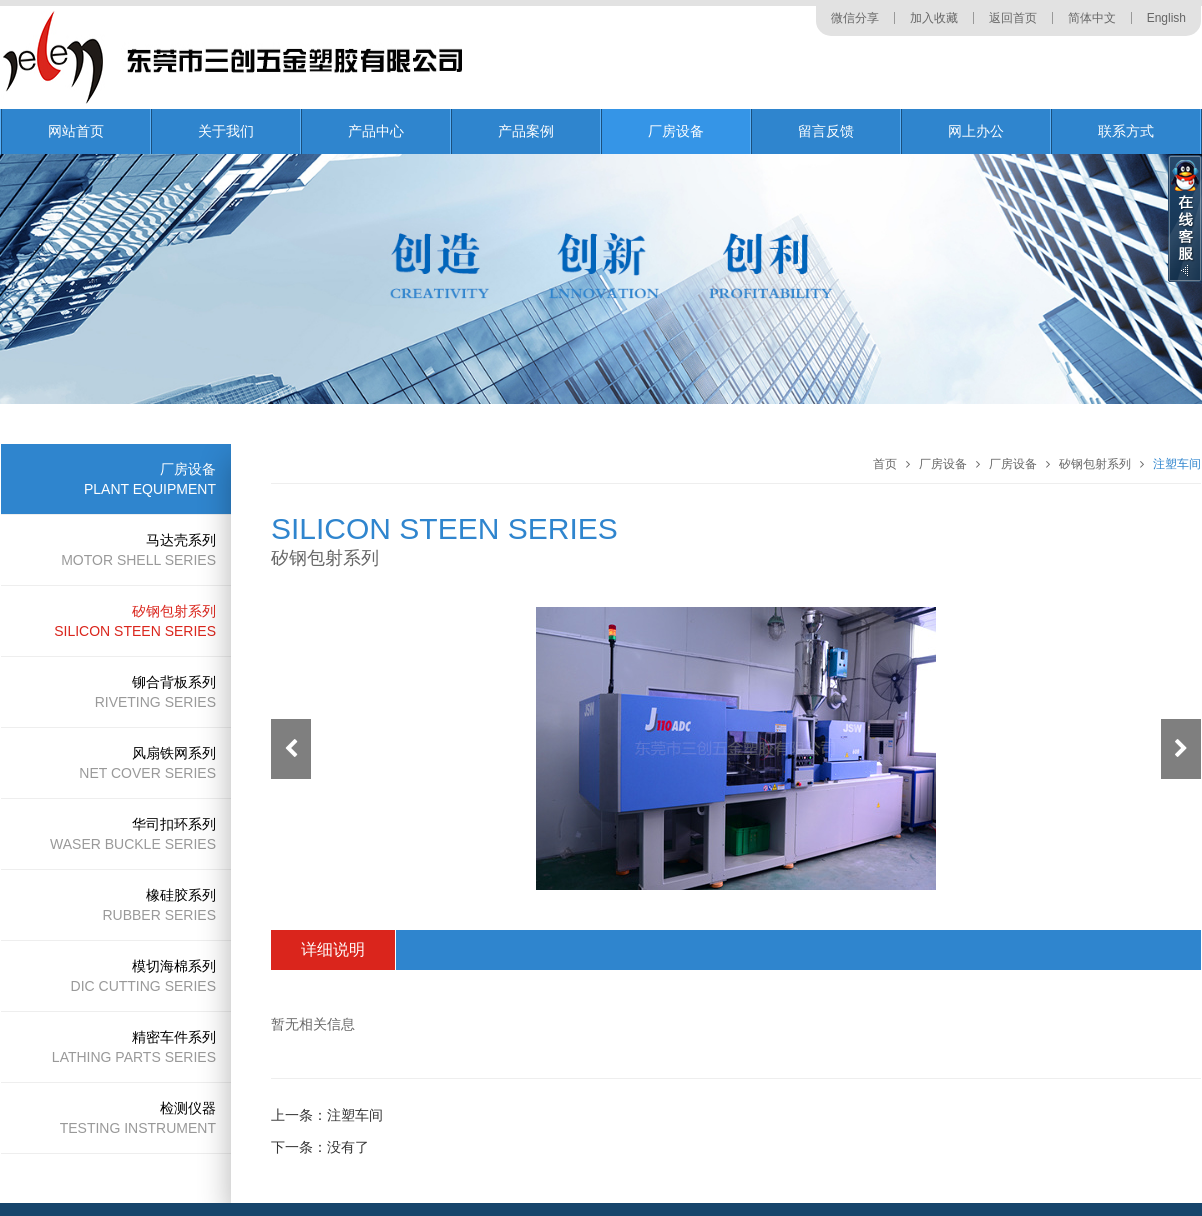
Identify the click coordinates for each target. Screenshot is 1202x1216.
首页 (885, 464)
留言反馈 (826, 131)
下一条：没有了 (320, 1147)
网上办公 (976, 131)
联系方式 (1126, 131)
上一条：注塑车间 (327, 1115)
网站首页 (76, 131)
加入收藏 (934, 18)
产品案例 (526, 131)
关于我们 (226, 131)
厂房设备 (676, 131)
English (1166, 18)
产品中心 (376, 131)
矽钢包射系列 (1095, 464)
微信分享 (855, 18)
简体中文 (1092, 18)
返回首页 (1013, 18)
